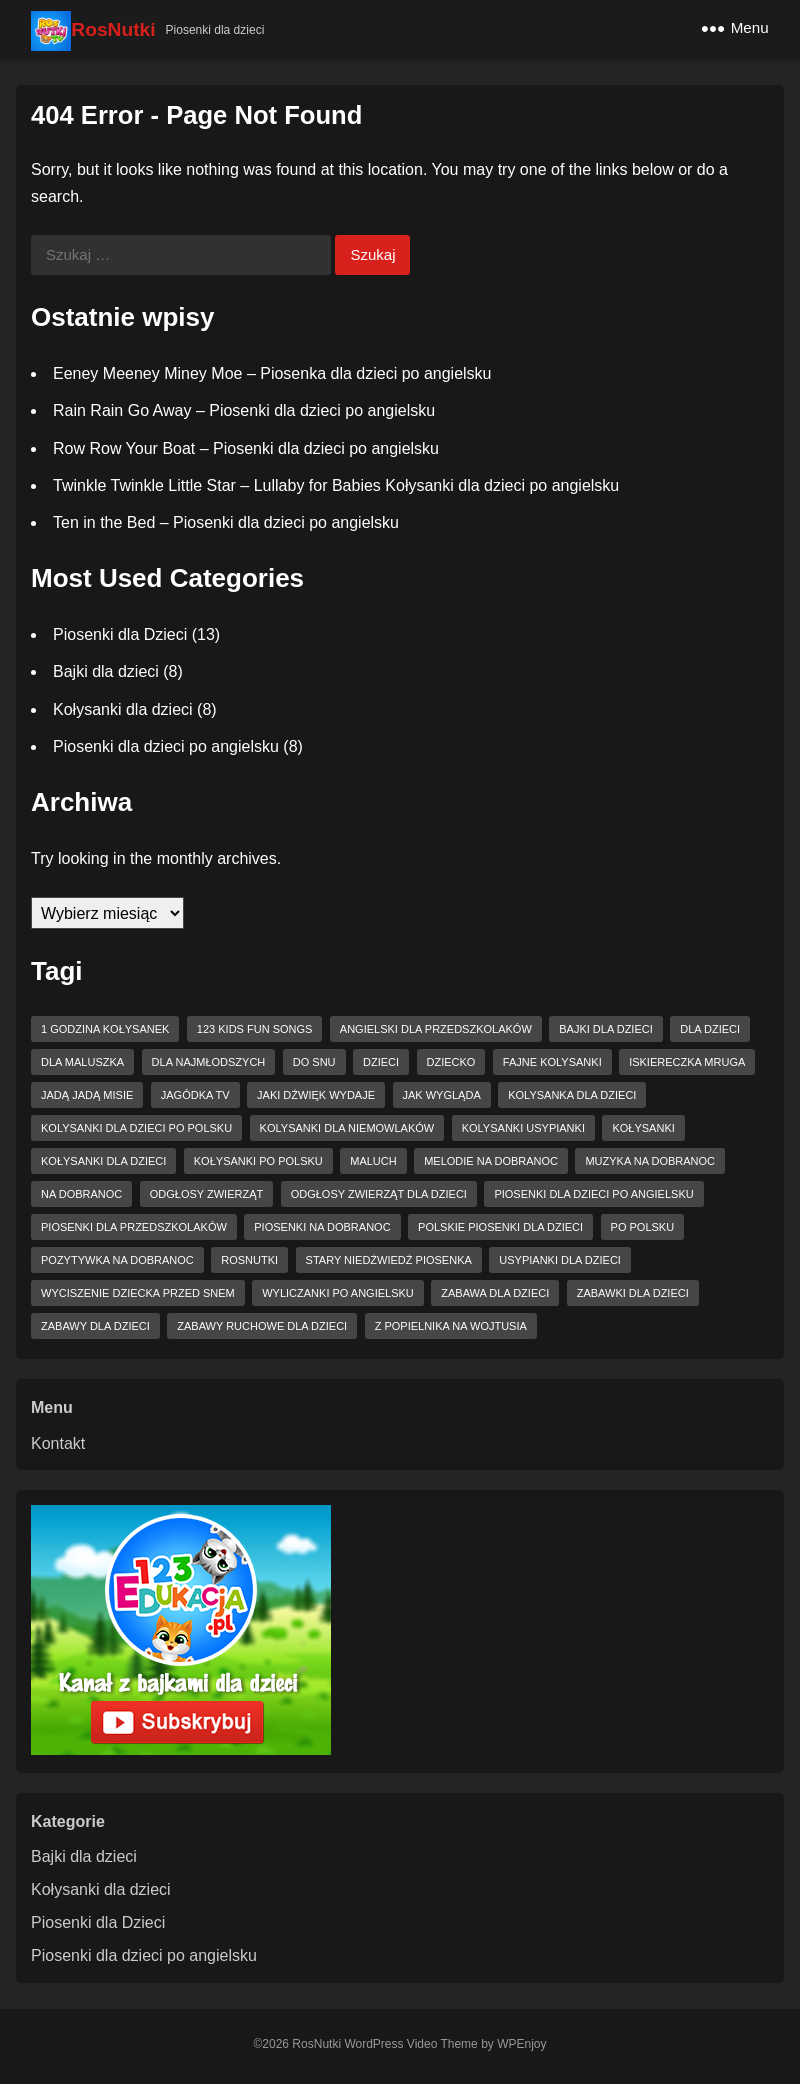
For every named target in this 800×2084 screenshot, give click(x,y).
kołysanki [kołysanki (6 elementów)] (643, 1128)
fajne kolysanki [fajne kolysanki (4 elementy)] (552, 1062)
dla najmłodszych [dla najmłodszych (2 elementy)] (209, 1062)
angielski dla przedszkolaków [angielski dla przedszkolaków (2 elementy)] (436, 1029)
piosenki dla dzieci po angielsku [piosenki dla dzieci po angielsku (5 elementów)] (593, 1194)
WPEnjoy (521, 2044)
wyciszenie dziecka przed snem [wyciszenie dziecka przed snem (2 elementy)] (138, 1293)
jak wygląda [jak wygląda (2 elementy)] (442, 1095)
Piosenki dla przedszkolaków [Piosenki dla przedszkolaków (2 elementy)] (134, 1227)
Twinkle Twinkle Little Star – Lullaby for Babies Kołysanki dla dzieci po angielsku (336, 485)
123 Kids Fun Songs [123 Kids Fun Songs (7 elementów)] (255, 1029)
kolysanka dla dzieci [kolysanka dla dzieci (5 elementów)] (572, 1095)
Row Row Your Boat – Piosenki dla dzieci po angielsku (246, 448)
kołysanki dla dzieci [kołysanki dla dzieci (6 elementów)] (103, 1161)
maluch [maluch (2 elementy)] (373, 1161)
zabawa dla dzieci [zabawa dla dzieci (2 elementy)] (495, 1293)
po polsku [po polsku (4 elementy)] (643, 1227)
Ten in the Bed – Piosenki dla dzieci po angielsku (226, 522)
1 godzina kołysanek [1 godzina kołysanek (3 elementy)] (105, 1029)
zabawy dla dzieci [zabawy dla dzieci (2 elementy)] (95, 1326)
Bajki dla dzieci (106, 671)
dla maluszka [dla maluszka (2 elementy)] (82, 1062)
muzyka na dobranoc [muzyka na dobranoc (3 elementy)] (650, 1161)
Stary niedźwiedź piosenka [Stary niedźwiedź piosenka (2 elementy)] (389, 1260)
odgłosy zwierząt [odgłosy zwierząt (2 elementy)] (206, 1194)
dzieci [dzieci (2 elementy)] (381, 1062)
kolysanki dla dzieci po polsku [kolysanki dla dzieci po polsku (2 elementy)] (136, 1128)
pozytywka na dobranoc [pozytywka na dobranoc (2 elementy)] (117, 1260)
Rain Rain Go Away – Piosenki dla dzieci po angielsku (244, 410)
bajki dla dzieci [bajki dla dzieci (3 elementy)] (606, 1029)
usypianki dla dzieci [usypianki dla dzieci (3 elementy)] (560, 1260)
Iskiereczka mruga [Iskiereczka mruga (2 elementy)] (687, 1062)
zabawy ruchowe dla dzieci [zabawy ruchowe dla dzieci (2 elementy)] (262, 1326)
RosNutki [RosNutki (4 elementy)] (249, 1260)
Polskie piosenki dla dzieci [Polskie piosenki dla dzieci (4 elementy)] (500, 1227)
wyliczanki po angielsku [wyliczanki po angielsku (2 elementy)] (338, 1293)
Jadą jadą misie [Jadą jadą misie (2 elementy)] (87, 1095)
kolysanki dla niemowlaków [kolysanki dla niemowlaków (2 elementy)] (347, 1128)
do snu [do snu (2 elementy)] (314, 1062)
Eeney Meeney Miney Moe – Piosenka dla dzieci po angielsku (272, 373)
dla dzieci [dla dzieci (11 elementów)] (710, 1029)
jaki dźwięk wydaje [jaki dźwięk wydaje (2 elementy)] (316, 1095)
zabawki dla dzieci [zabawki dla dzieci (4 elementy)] (633, 1293)
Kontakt (58, 1443)
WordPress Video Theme (410, 2044)
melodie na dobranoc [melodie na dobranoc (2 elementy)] (491, 1161)
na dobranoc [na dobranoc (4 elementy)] (81, 1194)
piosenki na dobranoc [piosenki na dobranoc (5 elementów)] (322, 1227)
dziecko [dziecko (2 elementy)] (451, 1062)
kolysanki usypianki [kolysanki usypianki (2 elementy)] (523, 1128)
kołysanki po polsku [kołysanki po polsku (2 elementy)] (258, 1161)
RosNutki (113, 29)
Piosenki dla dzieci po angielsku (166, 746)
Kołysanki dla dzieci (123, 709)
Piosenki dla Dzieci (120, 634)
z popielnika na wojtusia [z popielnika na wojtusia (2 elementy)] (451, 1326)
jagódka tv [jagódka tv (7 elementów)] (195, 1095)
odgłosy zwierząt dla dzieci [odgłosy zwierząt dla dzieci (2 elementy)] (379, 1194)
